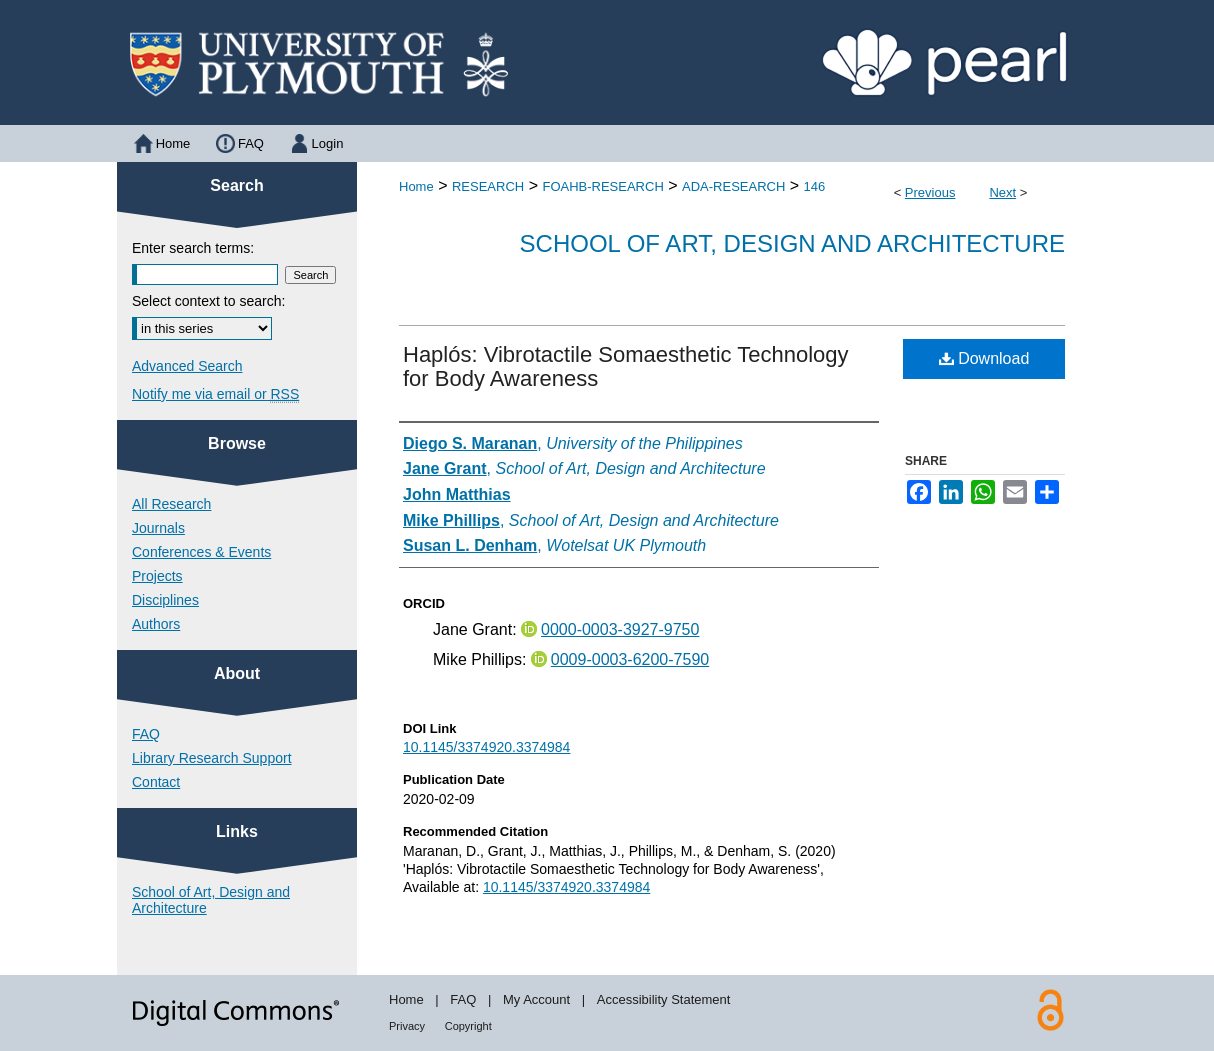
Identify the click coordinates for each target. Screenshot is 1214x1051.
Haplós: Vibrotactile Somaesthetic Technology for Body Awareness (626, 366)
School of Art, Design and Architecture (792, 243)
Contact (156, 782)
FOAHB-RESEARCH (602, 186)
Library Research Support (212, 758)
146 (815, 186)
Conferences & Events (201, 552)
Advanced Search (187, 366)
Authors (156, 624)
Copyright (468, 1026)
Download (984, 358)
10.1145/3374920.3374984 (486, 747)
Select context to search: (208, 301)
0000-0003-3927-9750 (620, 629)
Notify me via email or (215, 394)
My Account (536, 999)
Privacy (407, 1026)
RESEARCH (488, 186)
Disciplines (165, 600)
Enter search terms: (193, 248)
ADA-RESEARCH (733, 186)
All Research (171, 504)
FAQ (146, 734)
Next (1002, 192)
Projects (157, 576)
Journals (158, 528)
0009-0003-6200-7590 (630, 659)
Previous (930, 192)
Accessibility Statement (664, 999)
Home (416, 186)
